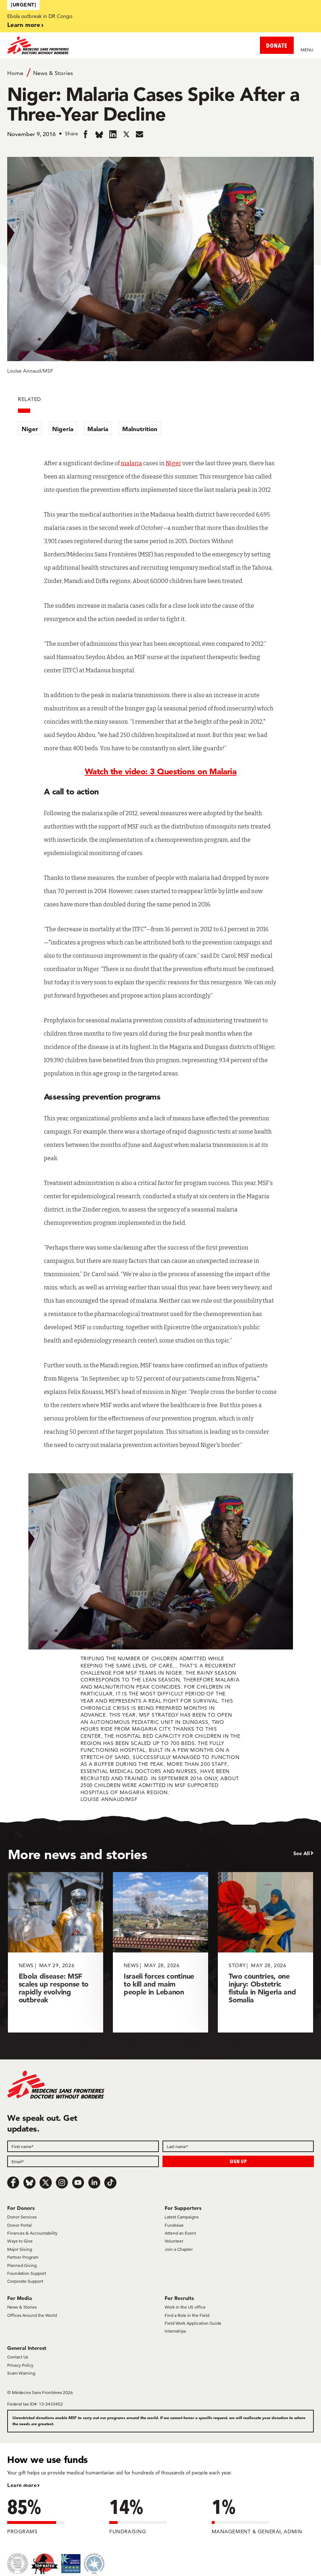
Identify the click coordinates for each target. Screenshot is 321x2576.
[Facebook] (13, 2182)
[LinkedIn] (94, 2182)
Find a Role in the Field (187, 2315)
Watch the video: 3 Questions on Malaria (161, 771)
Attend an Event (180, 2233)
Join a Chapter (179, 2249)
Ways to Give (20, 2241)
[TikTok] (110, 2182)
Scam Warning (21, 2373)
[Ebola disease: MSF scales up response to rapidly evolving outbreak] (55, 1952)
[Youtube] (78, 2182)
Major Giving (19, 2249)
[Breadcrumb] (160, 72)
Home (15, 73)
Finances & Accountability (32, 2233)
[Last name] (238, 2146)
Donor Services (22, 2217)
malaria (131, 463)
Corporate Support (25, 2281)
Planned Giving (22, 2265)
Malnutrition (139, 429)
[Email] (83, 2161)
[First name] (83, 2146)
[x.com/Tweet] (46, 2182)
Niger (30, 429)
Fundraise (174, 2225)
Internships (175, 2331)
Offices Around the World (32, 2315)
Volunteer (174, 2241)
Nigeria (62, 429)
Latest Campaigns (181, 2217)
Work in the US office (185, 2307)
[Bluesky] (29, 2182)
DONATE (277, 45)
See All (301, 1853)
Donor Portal (19, 2225)
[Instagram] (62, 2182)
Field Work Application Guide (193, 2323)
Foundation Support (26, 2273)
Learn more (23, 24)
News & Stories (53, 73)
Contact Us (17, 2357)
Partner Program (22, 2257)
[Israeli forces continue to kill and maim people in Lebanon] (160, 1952)
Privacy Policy (20, 2365)
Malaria (97, 429)
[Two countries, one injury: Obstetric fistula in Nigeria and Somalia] (265, 1952)
